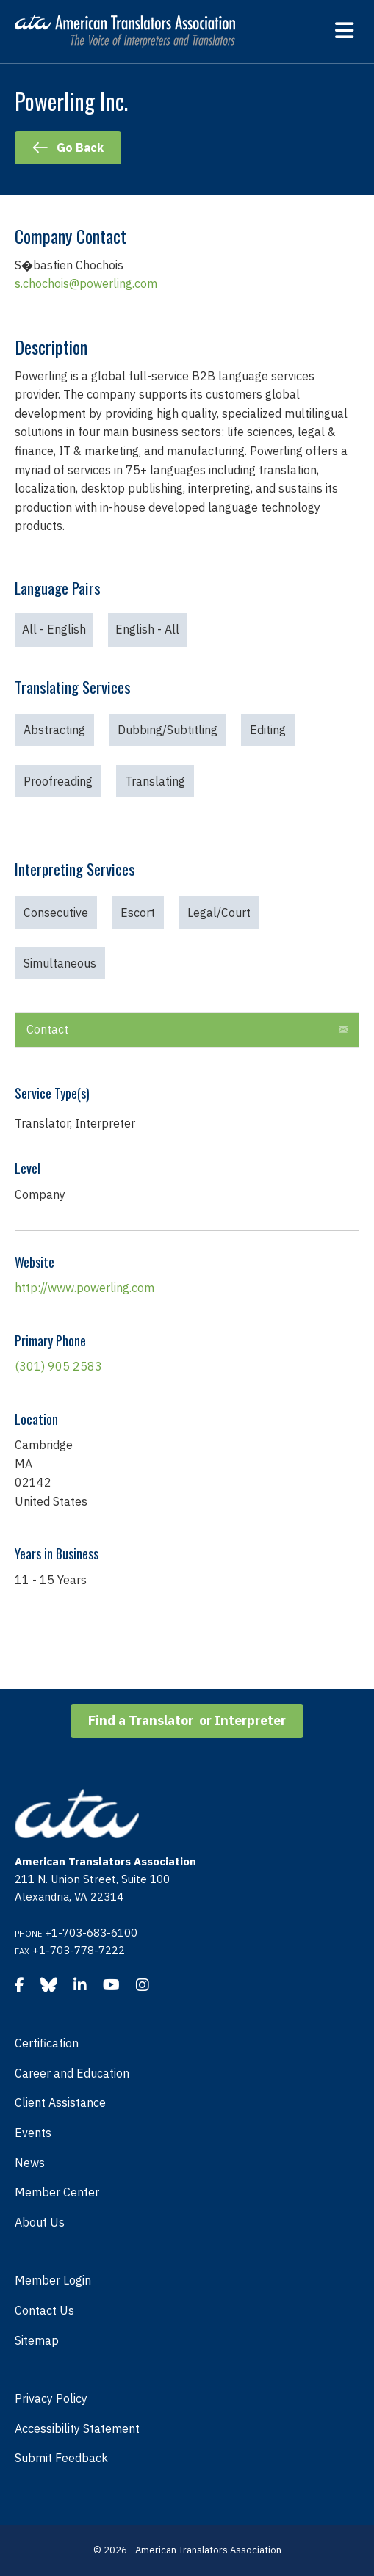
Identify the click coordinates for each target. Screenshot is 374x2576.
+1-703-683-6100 (91, 1933)
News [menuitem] (30, 2162)
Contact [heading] (47, 1029)
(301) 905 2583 (58, 1366)
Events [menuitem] (33, 2132)
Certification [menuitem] (47, 2043)
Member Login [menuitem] (53, 2280)
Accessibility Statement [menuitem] (77, 2428)
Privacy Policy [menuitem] (51, 2398)
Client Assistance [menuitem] (60, 2102)
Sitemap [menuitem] (37, 2340)
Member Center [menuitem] (57, 2192)
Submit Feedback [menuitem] (61, 2457)
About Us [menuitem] (40, 2222)
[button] (343, 1030)
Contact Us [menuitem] (44, 2310)
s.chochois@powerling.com (86, 283)
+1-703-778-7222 (78, 1950)
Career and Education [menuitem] (72, 2073)
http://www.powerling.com (84, 1287)
